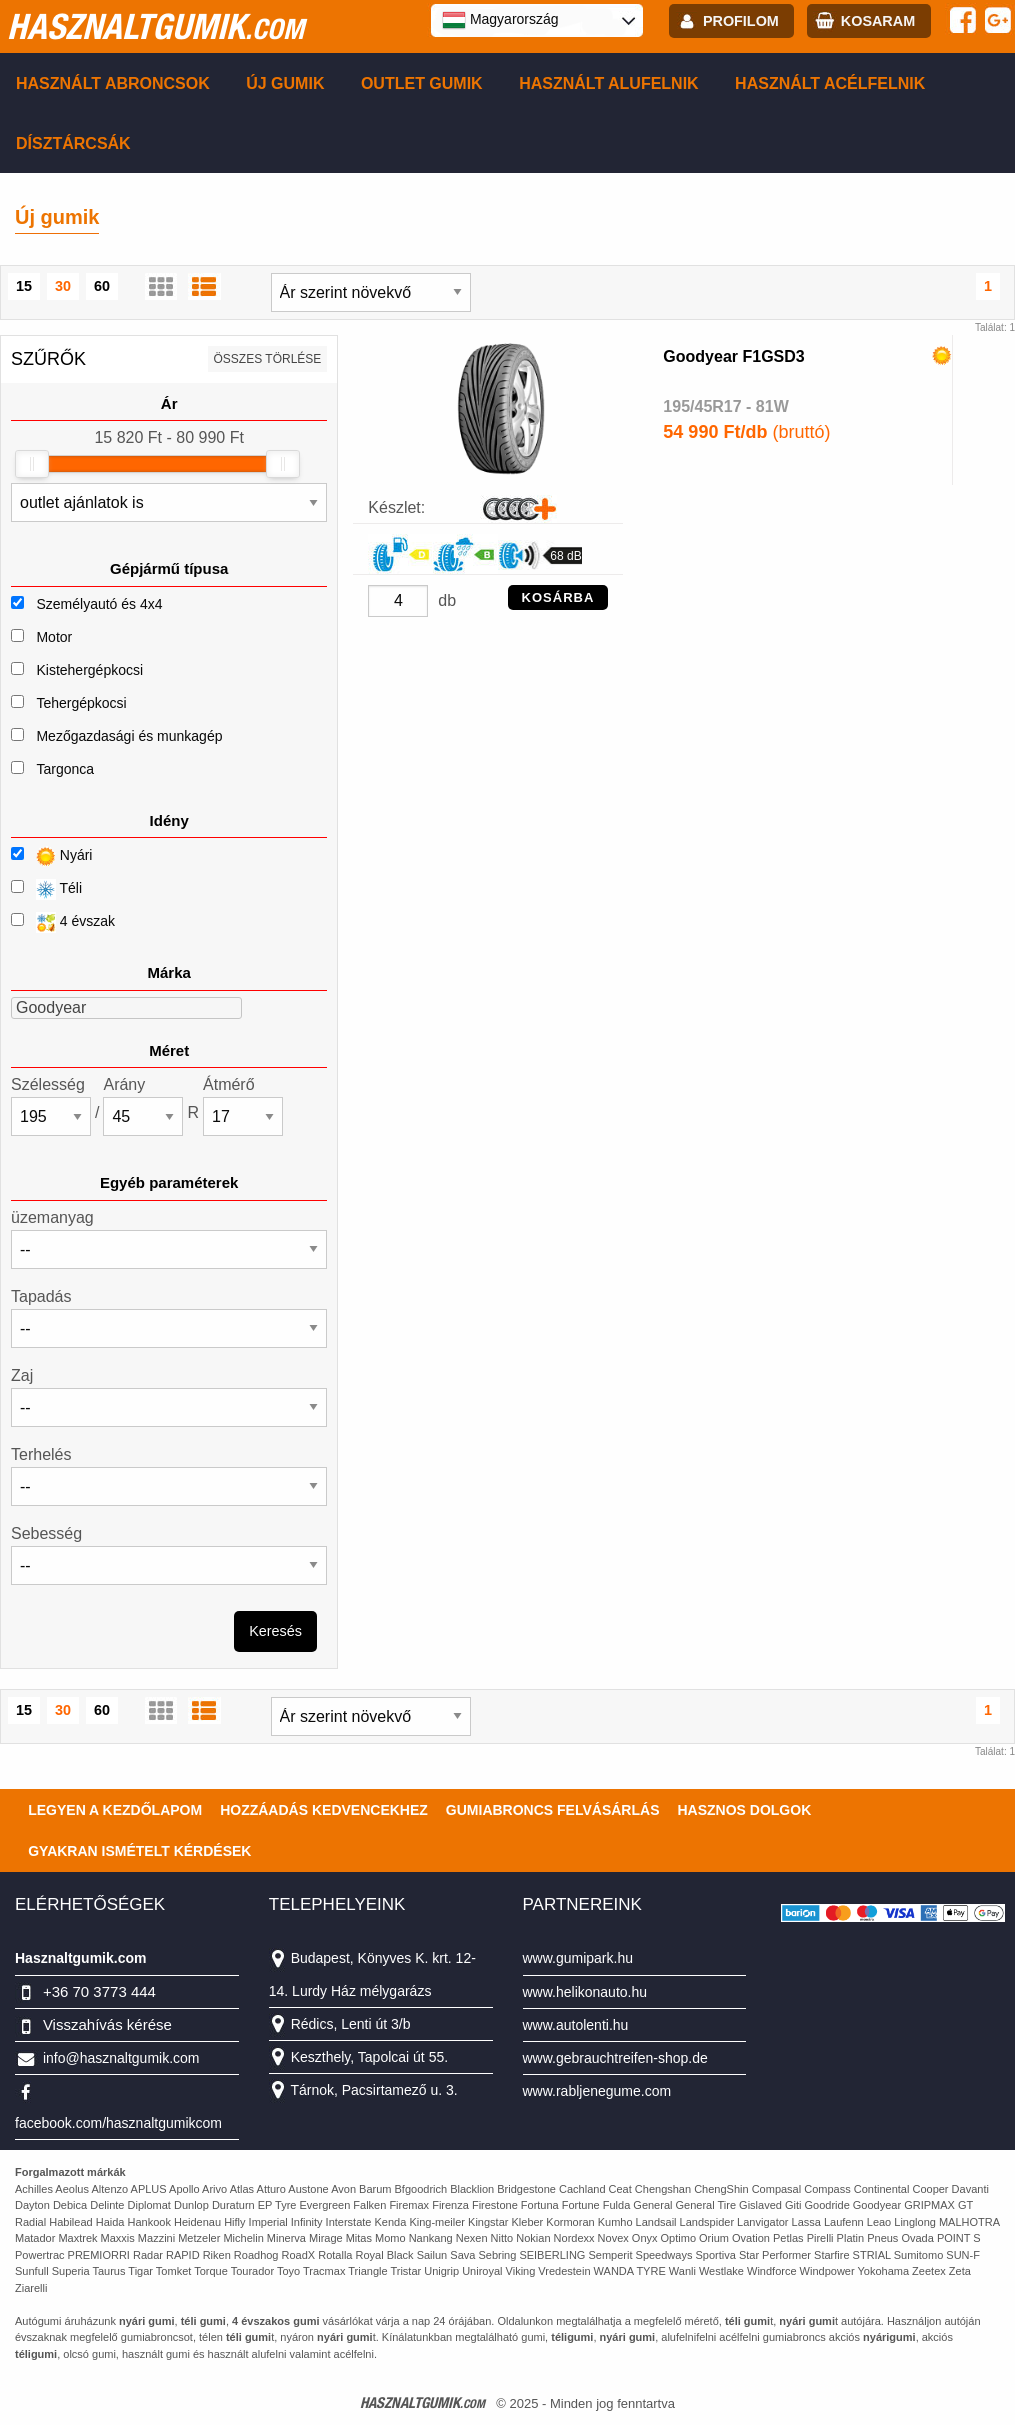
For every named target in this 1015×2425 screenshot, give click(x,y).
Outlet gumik (422, 83)
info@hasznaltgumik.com (121, 2058)
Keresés (275, 1631)
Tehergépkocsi (81, 703)
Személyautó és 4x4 (99, 604)
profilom (741, 21)
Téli (46, 889)
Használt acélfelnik (830, 83)
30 (63, 286)
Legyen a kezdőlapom (115, 1810)
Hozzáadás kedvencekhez (324, 1810)
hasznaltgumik (155, 26)
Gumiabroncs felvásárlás (553, 1810)
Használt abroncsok (113, 83)
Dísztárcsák (73, 143)
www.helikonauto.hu (585, 1992)
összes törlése (268, 359)
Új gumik (285, 83)
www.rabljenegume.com (597, 2091)
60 (102, 286)
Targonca (65, 769)
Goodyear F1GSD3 (733, 356)
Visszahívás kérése (107, 2024)
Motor (54, 637)
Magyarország (500, 20)
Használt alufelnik (609, 83)
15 (24, 286)
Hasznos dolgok (744, 1810)
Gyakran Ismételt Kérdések (139, 1851)
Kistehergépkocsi (89, 670)
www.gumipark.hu (578, 1958)
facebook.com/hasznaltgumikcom (118, 2123)
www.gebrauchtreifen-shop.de (615, 2058)
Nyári (51, 856)
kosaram (878, 21)
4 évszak (63, 922)
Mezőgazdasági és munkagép (129, 736)
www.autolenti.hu (576, 2025)
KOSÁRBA (558, 597)
